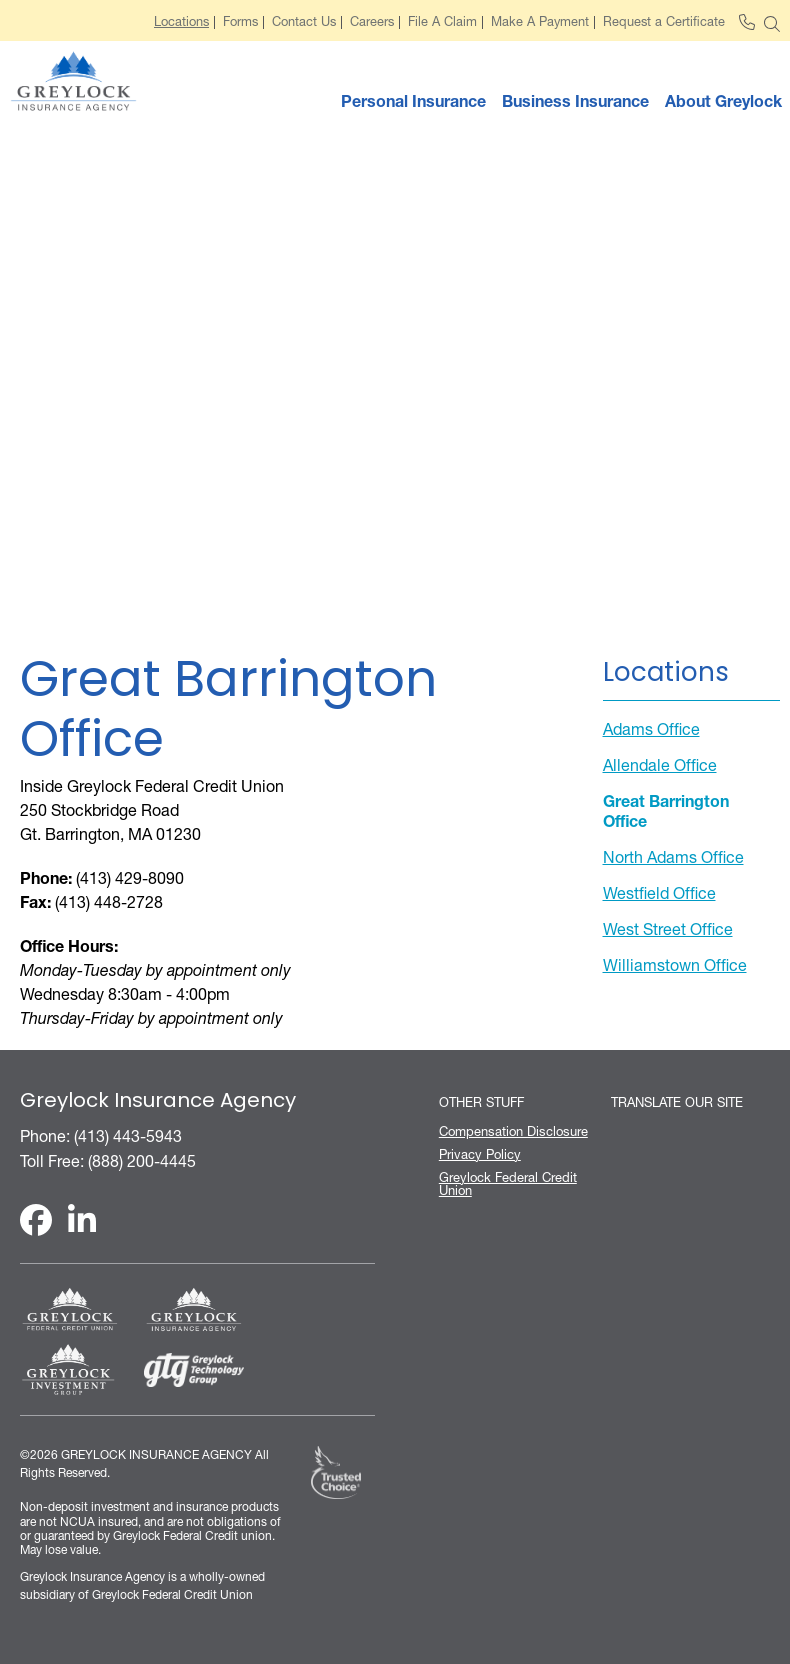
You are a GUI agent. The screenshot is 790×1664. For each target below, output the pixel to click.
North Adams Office (673, 857)
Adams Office (651, 729)
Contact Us (304, 22)
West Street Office (668, 929)
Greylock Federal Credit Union (508, 1184)
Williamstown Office (675, 965)
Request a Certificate (664, 22)
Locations (181, 22)
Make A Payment (540, 22)
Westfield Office (659, 893)
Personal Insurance (413, 101)
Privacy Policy (480, 1154)
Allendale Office (660, 765)
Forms (240, 22)
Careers (372, 22)
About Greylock (723, 101)
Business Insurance (575, 101)
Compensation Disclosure (513, 1131)
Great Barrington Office (666, 811)
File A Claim (442, 22)
